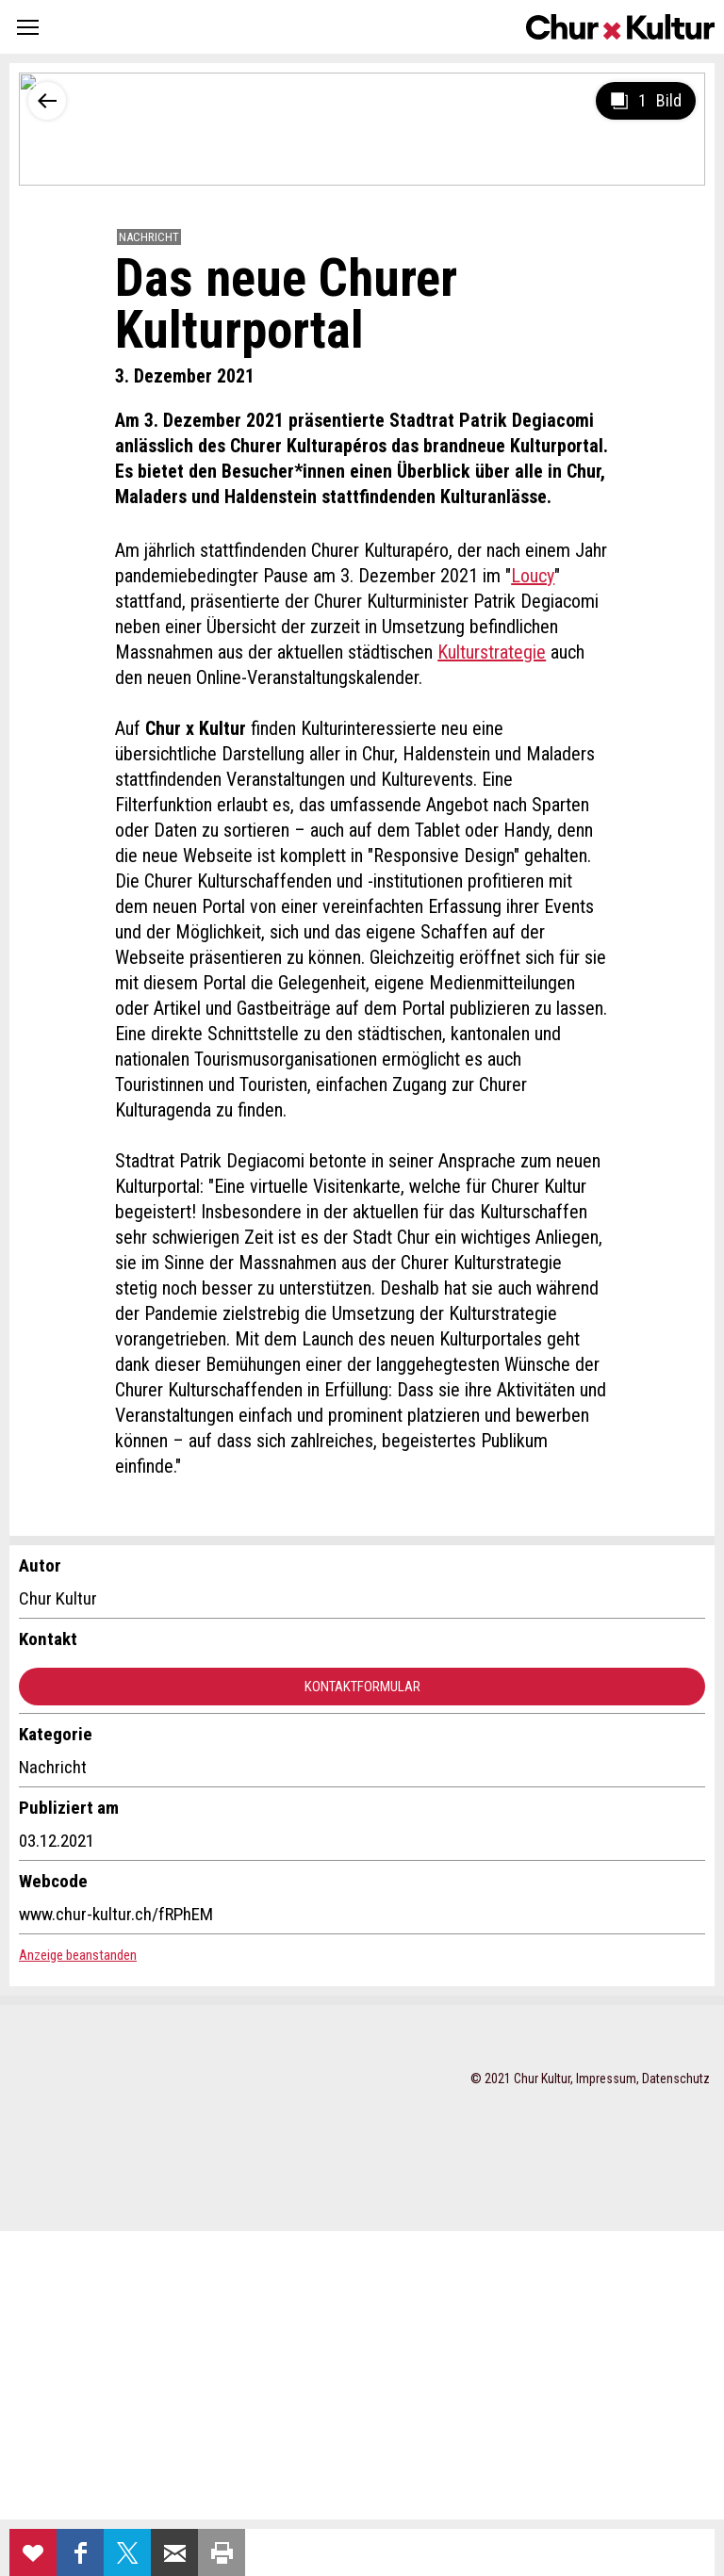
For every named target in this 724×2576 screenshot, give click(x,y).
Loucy (532, 575)
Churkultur (620, 27)
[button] (28, 27)
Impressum (606, 2078)
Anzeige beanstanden (78, 1955)
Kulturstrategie (491, 652)
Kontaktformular (362, 1686)
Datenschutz (676, 2078)
